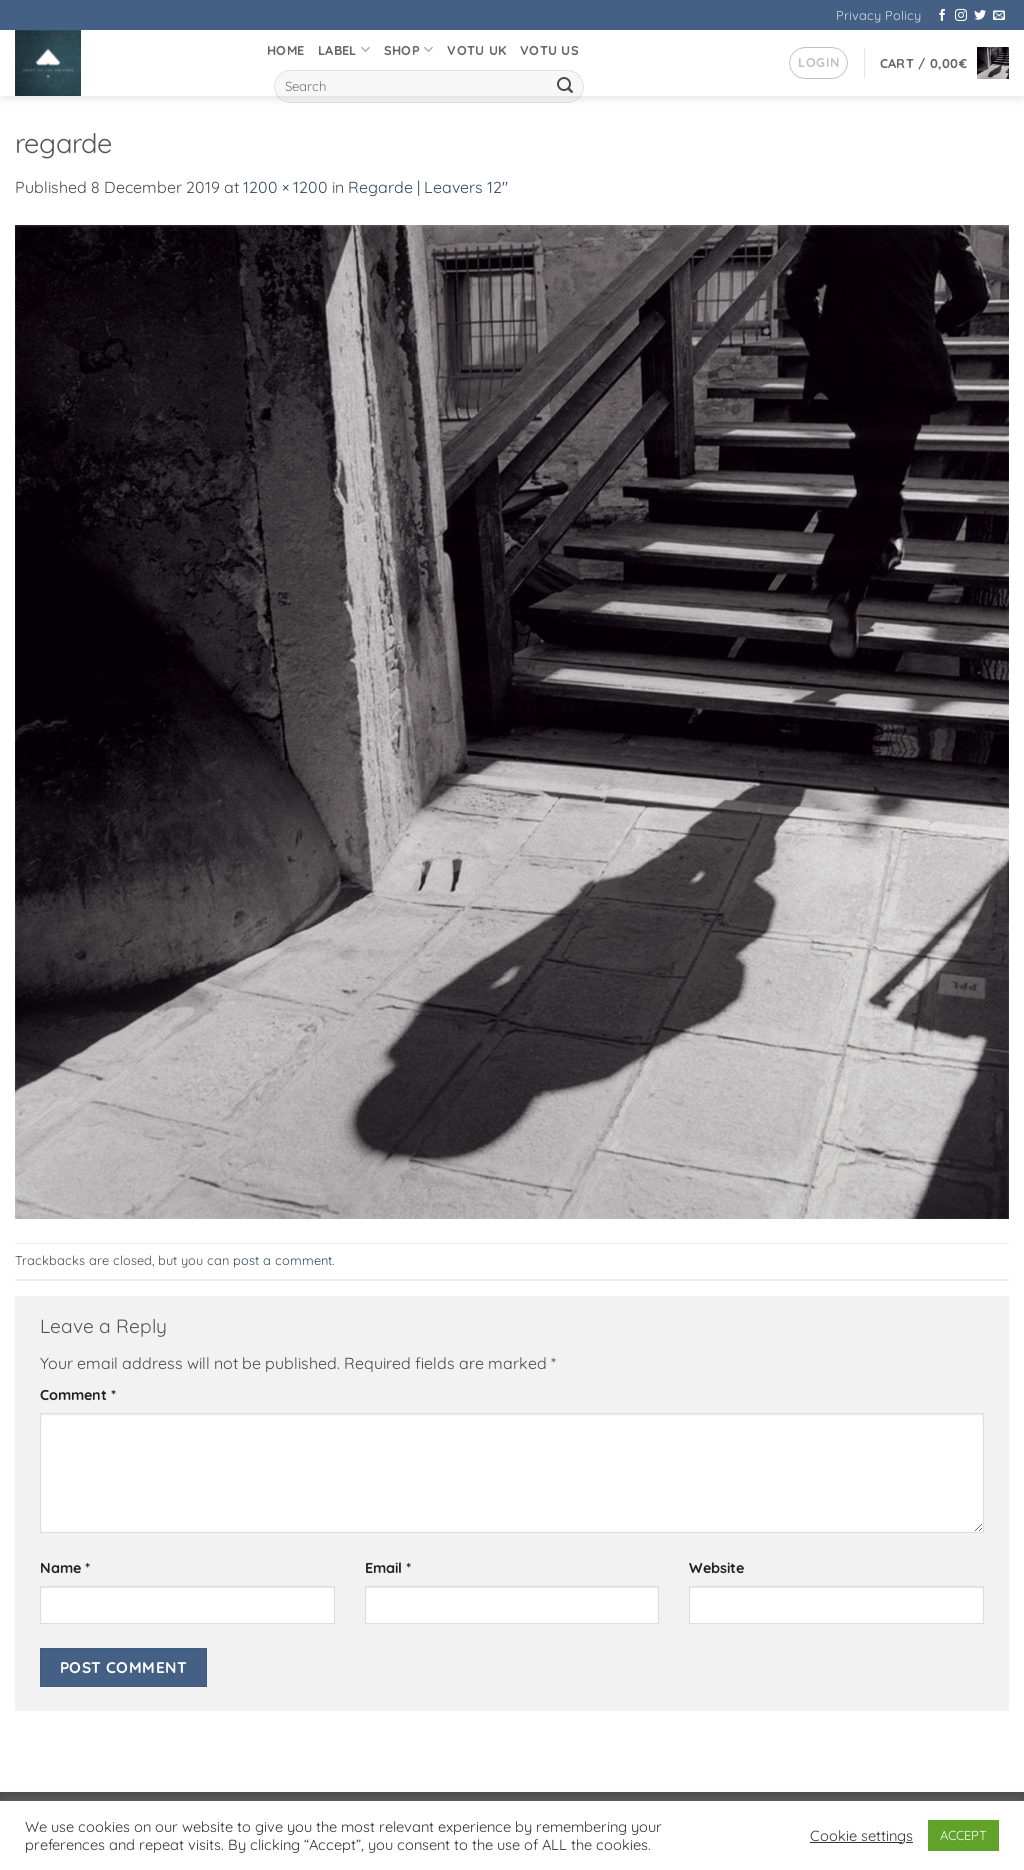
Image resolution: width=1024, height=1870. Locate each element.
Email (388, 1568)
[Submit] (565, 87)
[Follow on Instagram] (961, 16)
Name (65, 1568)
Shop (408, 49)
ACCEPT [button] (963, 1835)
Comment (78, 1395)
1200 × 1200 (285, 187)
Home (285, 50)
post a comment (282, 1260)
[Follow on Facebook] (942, 16)
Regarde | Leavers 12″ (428, 187)
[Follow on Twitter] (980, 16)
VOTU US (549, 50)
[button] (818, 63)
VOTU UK (476, 50)
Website (716, 1568)
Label (344, 49)
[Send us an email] (999, 16)
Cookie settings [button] (861, 1836)
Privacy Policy (878, 15)
